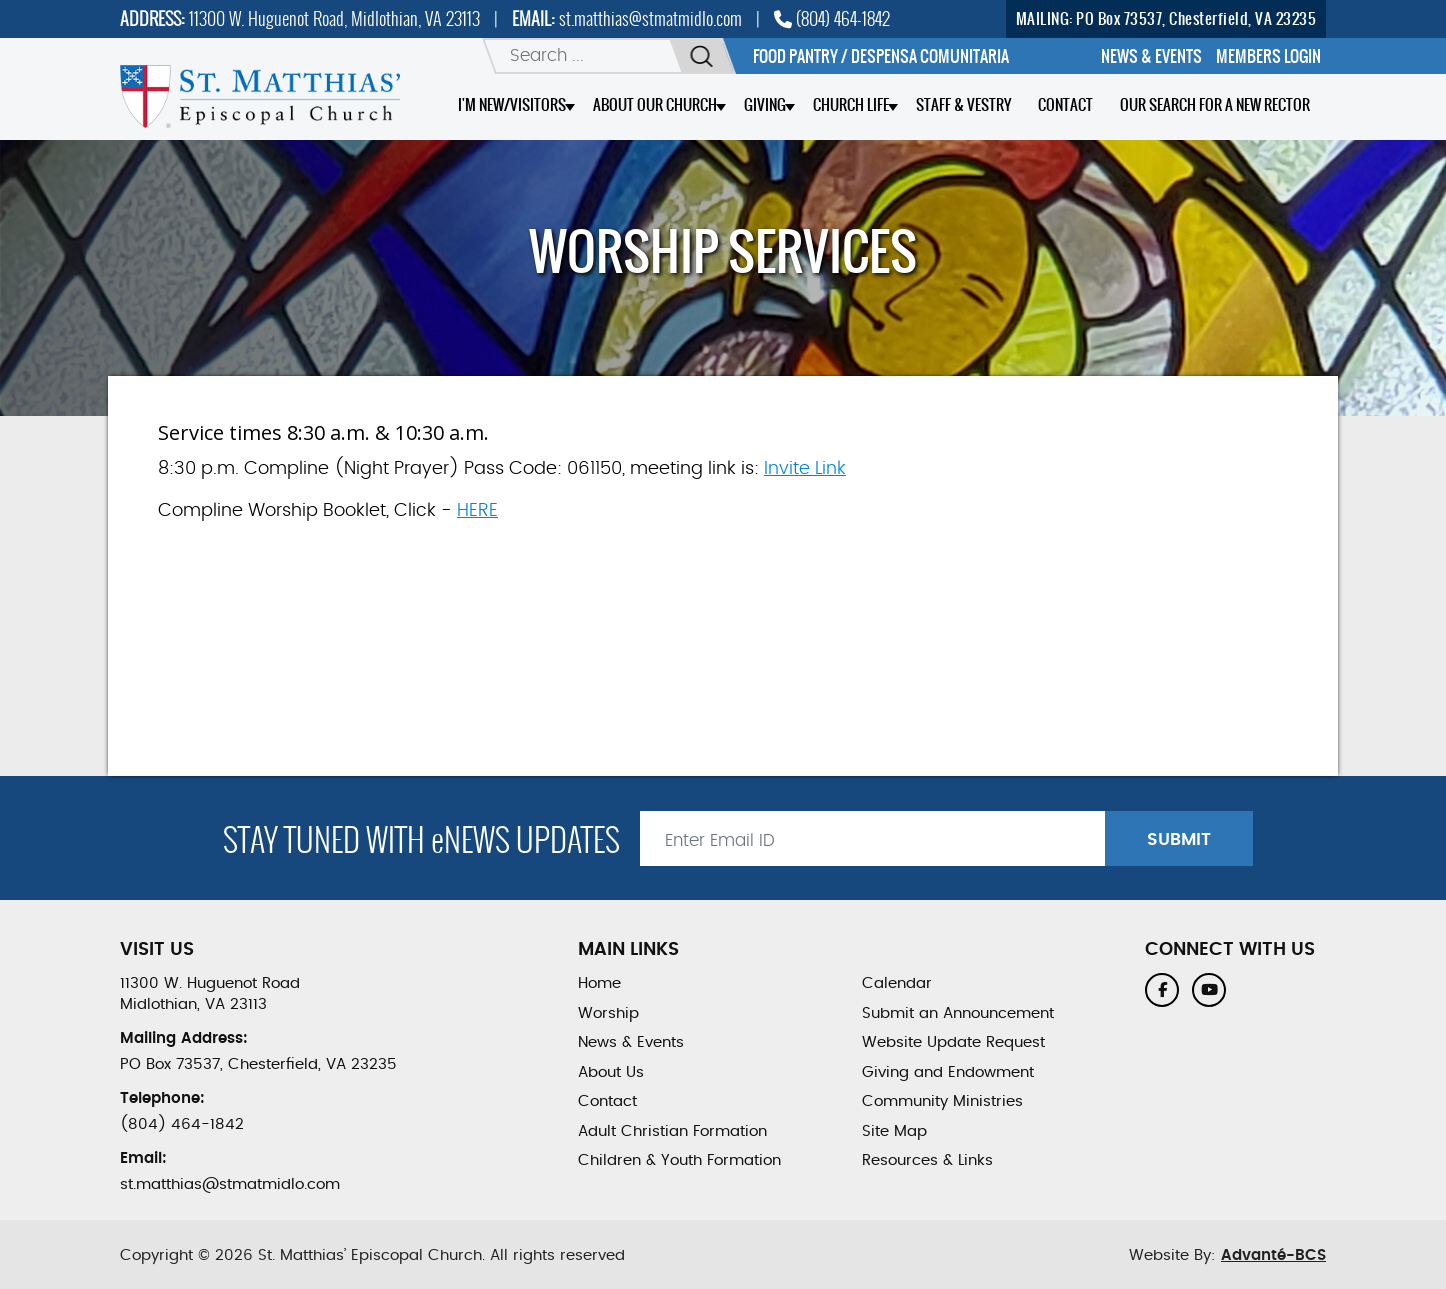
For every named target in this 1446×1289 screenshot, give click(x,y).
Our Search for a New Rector (1215, 104)
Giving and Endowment (948, 1072)
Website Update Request (953, 1042)
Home (599, 983)
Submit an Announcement (958, 1013)
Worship (608, 1013)
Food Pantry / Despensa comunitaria (881, 56)
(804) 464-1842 (832, 18)
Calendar (897, 983)
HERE (477, 511)
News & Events (631, 1042)
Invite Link (805, 469)
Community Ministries (942, 1101)
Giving (765, 104)
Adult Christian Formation (672, 1131)
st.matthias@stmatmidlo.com (650, 18)
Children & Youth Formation (679, 1160)
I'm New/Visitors (512, 104)
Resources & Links (927, 1160)
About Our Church (655, 104)
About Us (611, 1072)
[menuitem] (1151, 56)
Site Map (894, 1131)
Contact (1065, 104)
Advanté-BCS (1273, 1255)
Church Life (851, 104)
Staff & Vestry (963, 104)
